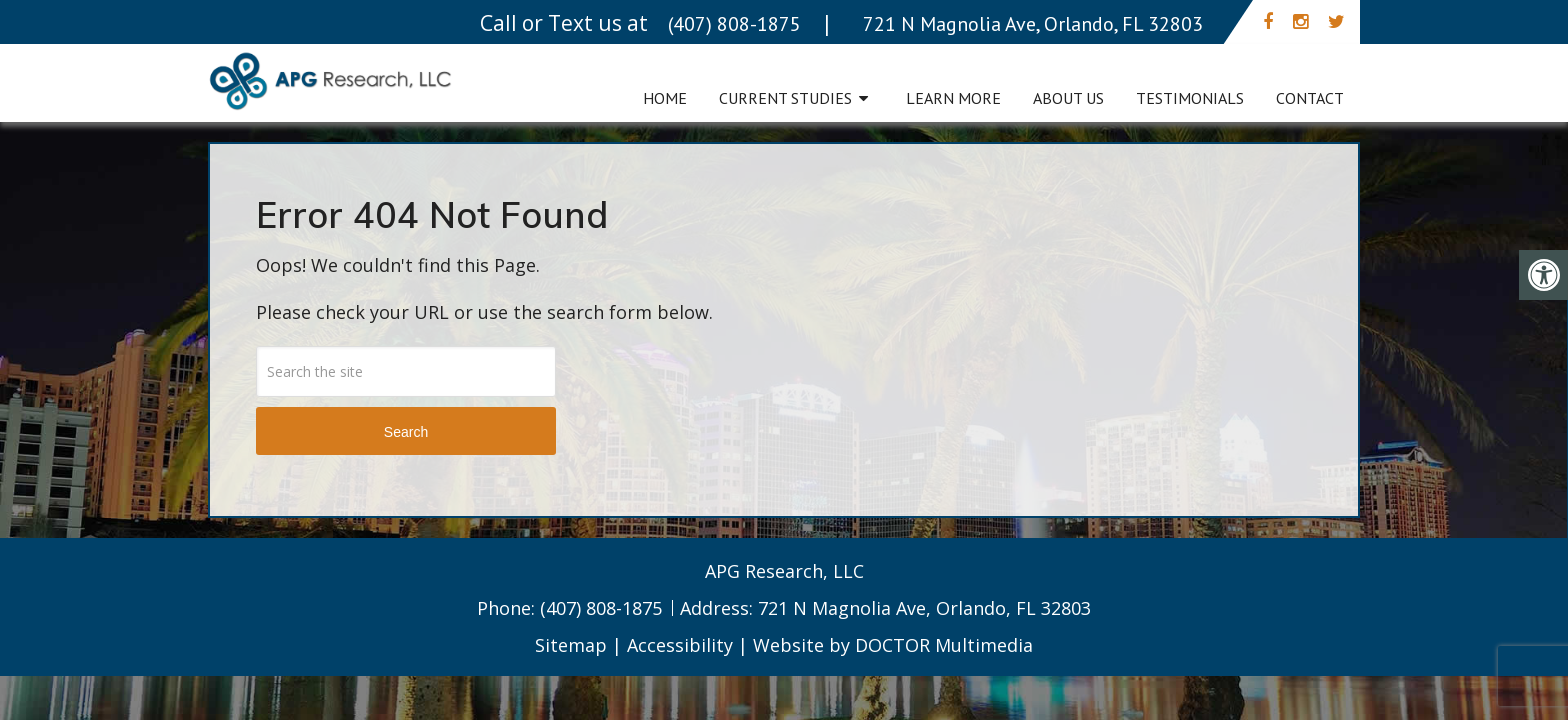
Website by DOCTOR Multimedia (893, 645)
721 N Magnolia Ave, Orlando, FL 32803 (924, 608)
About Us (1068, 98)
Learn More (953, 98)
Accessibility (680, 645)
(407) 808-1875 (603, 608)
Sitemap (571, 645)
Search (406, 432)
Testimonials (1190, 98)
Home (665, 98)
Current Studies (785, 98)
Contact (1310, 98)
